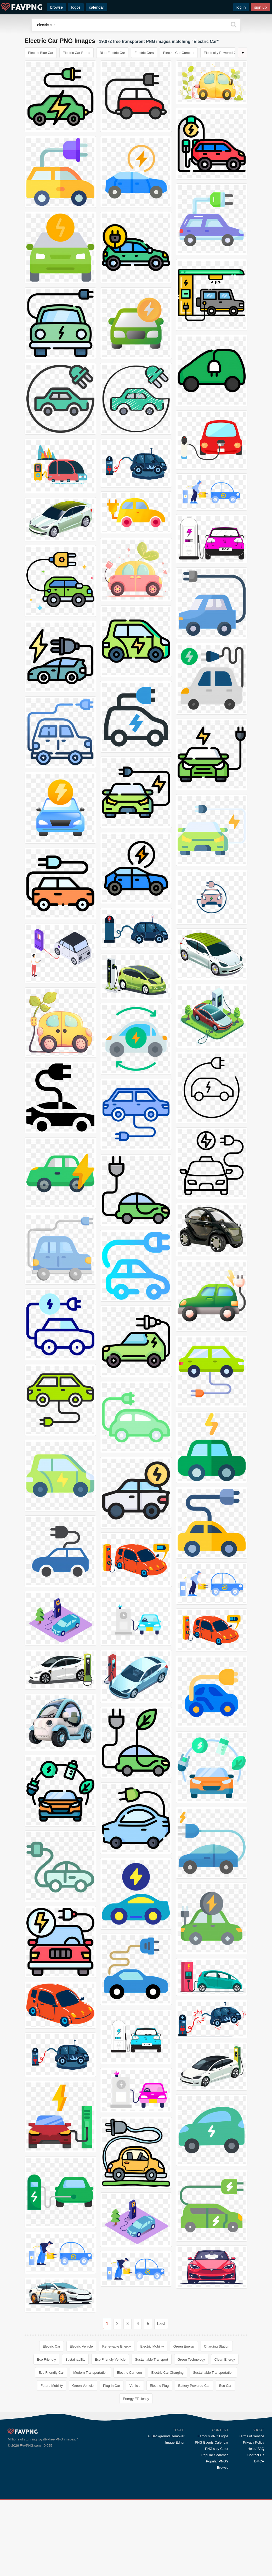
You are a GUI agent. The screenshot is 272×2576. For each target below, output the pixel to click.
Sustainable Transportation (213, 2373)
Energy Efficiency (136, 2399)
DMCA (259, 2461)
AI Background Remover (166, 2436)
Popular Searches (214, 2455)
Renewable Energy (116, 2346)
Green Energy (184, 2346)
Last (161, 2323)
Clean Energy (224, 2359)
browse (56, 7)
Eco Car (225, 2386)
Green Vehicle (83, 2386)
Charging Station (216, 2346)
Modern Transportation (90, 2373)
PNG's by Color (216, 2449)
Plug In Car (111, 2386)
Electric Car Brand (76, 53)
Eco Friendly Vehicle (110, 2359)
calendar (96, 7)
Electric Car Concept (178, 53)
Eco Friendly (46, 2359)
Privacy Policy (253, 2442)
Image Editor (175, 2442)
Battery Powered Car (194, 2386)
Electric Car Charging (167, 2373)
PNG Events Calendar (211, 2442)
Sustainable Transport (151, 2359)
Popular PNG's (217, 2461)
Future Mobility (52, 2386)
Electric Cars (144, 53)
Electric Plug (159, 2386)
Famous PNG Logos (212, 2436)
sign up (260, 7)
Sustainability (75, 2359)
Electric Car (51, 2346)
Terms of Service (251, 2436)
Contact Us (255, 2455)
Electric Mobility (152, 2346)
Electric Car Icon (129, 2373)
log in (241, 7)
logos (76, 7)
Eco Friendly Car (51, 2373)
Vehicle (134, 2386)
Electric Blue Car (40, 53)
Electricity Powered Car (221, 53)
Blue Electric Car (112, 53)
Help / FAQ (255, 2449)
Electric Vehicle (81, 2346)
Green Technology (191, 2359)
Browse (222, 2467)
